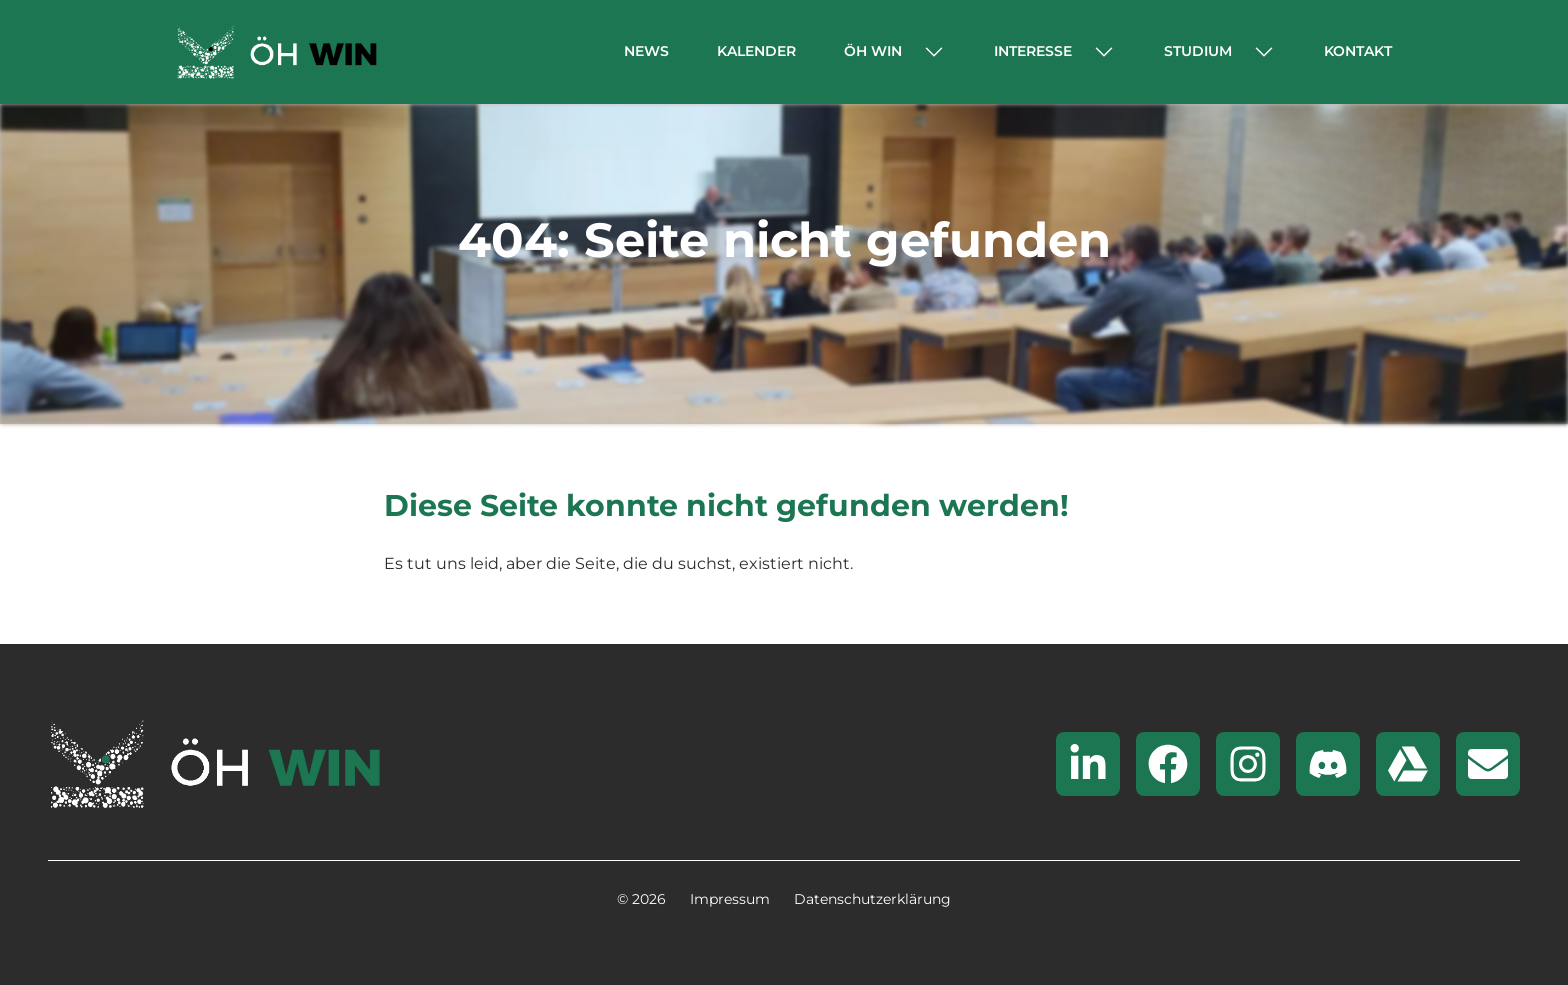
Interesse (1033, 51)
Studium (1198, 51)
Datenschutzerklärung (872, 899)
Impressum (730, 899)
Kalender (756, 51)
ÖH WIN (873, 51)
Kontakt (1358, 51)
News (646, 51)
